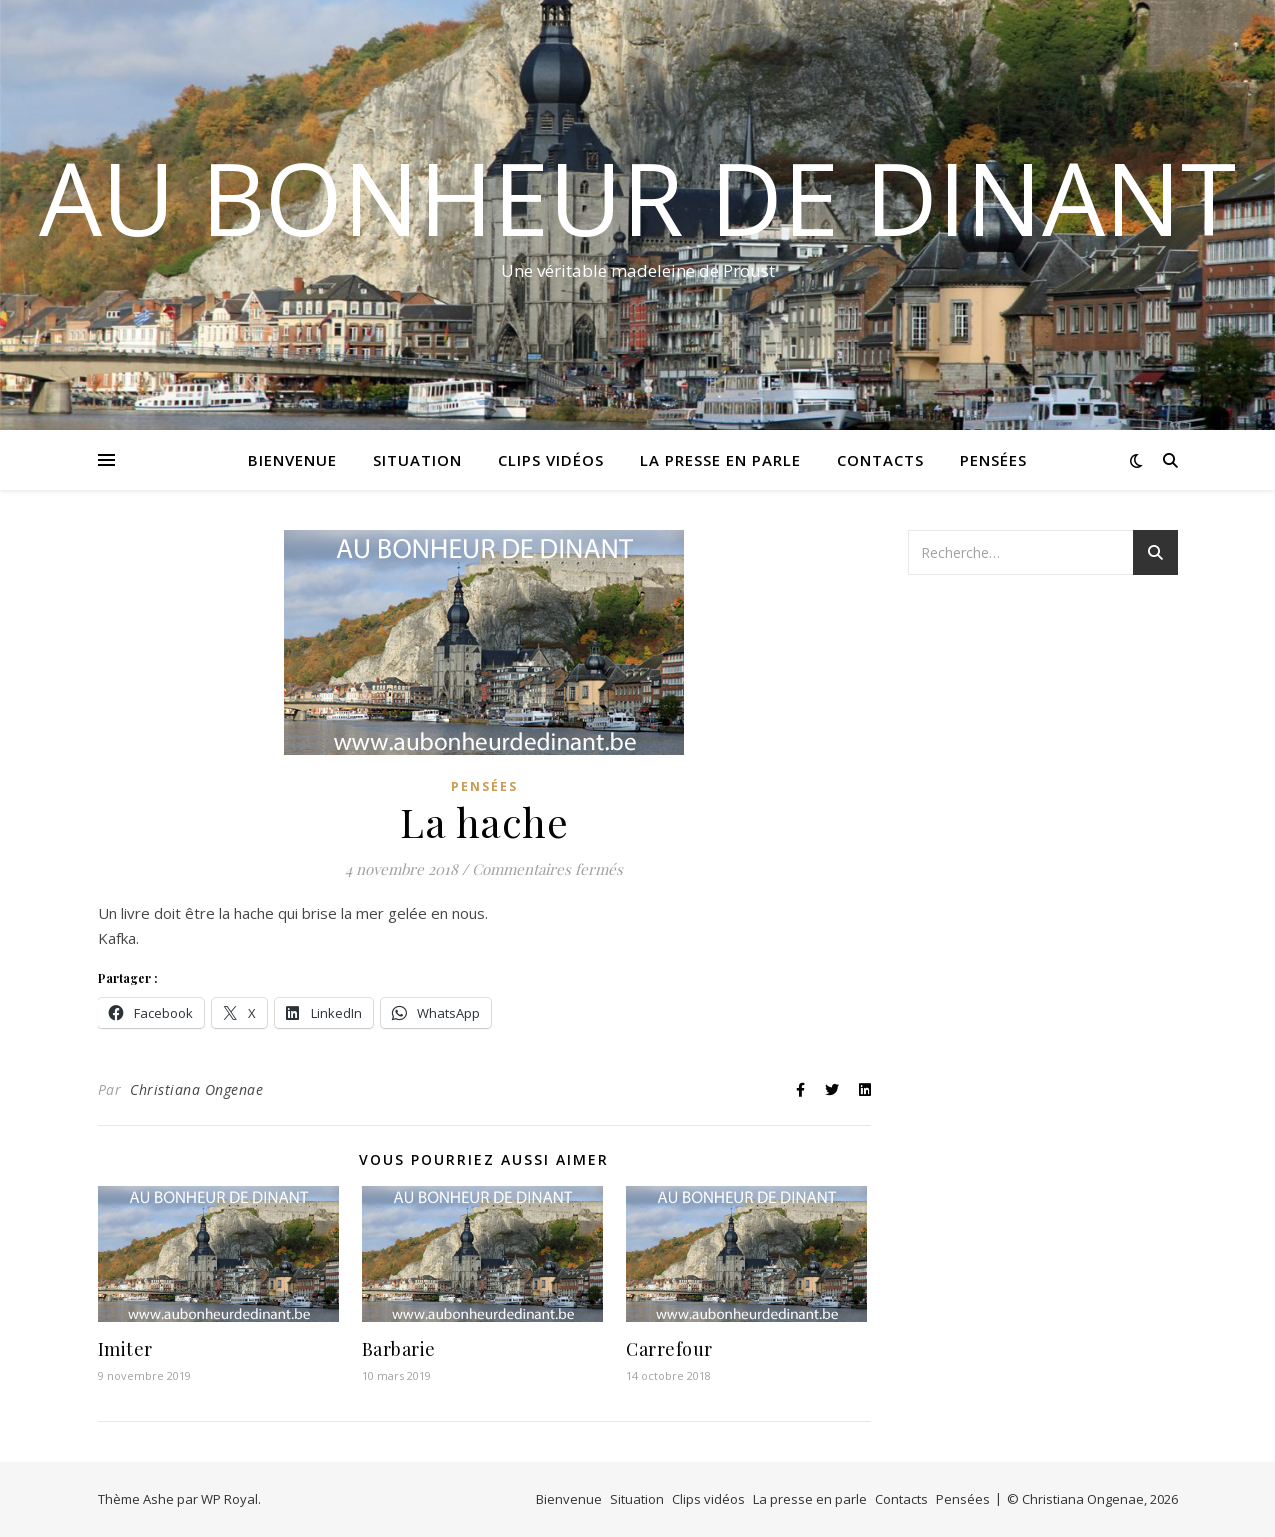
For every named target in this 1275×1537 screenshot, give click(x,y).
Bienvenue (292, 460)
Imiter (125, 1349)
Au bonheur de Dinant (637, 197)
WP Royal (229, 1499)
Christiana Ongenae (196, 1089)
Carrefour (669, 1349)
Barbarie (399, 1349)
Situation (417, 460)
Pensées (993, 460)
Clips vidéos (551, 460)
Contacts (880, 460)
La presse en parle (720, 460)
